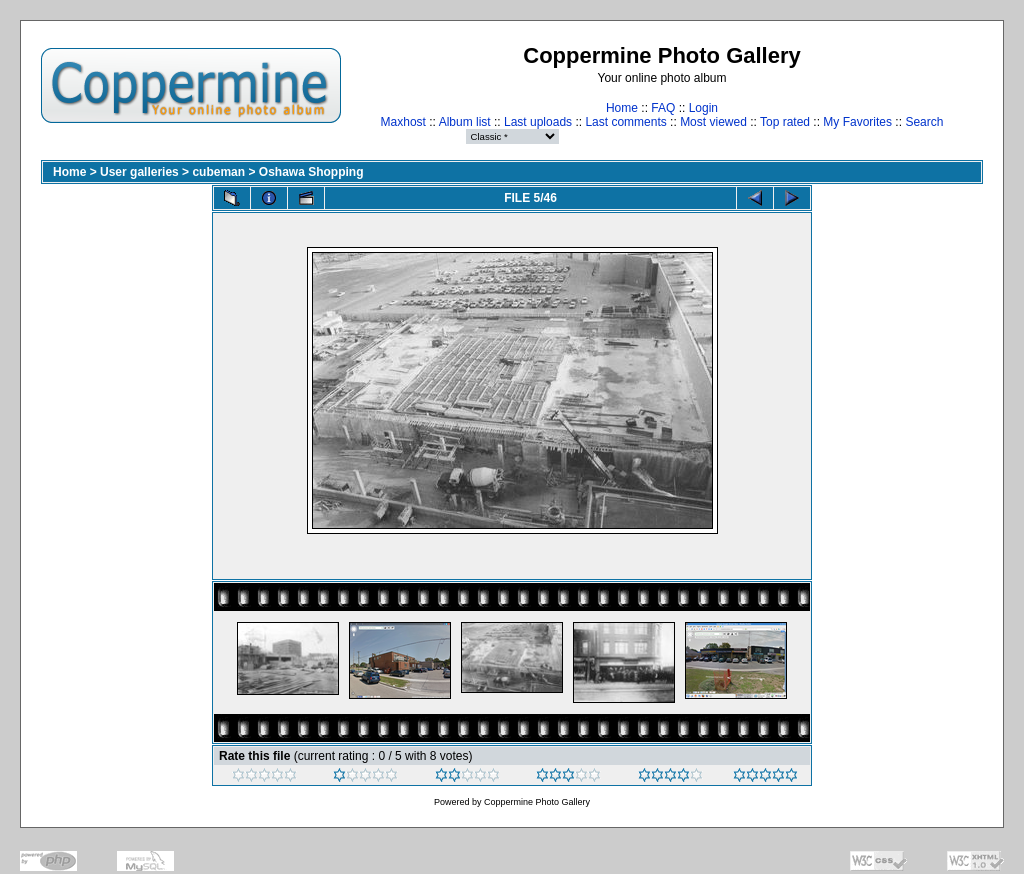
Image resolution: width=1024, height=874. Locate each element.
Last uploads (538, 122)
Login (703, 108)
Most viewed (713, 122)
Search (924, 122)
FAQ (663, 108)
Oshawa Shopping (311, 172)
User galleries (139, 172)
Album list (465, 122)
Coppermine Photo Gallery (537, 802)
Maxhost (403, 122)
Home (622, 108)
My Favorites (857, 122)
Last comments (625, 122)
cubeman (218, 172)
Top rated (785, 122)
